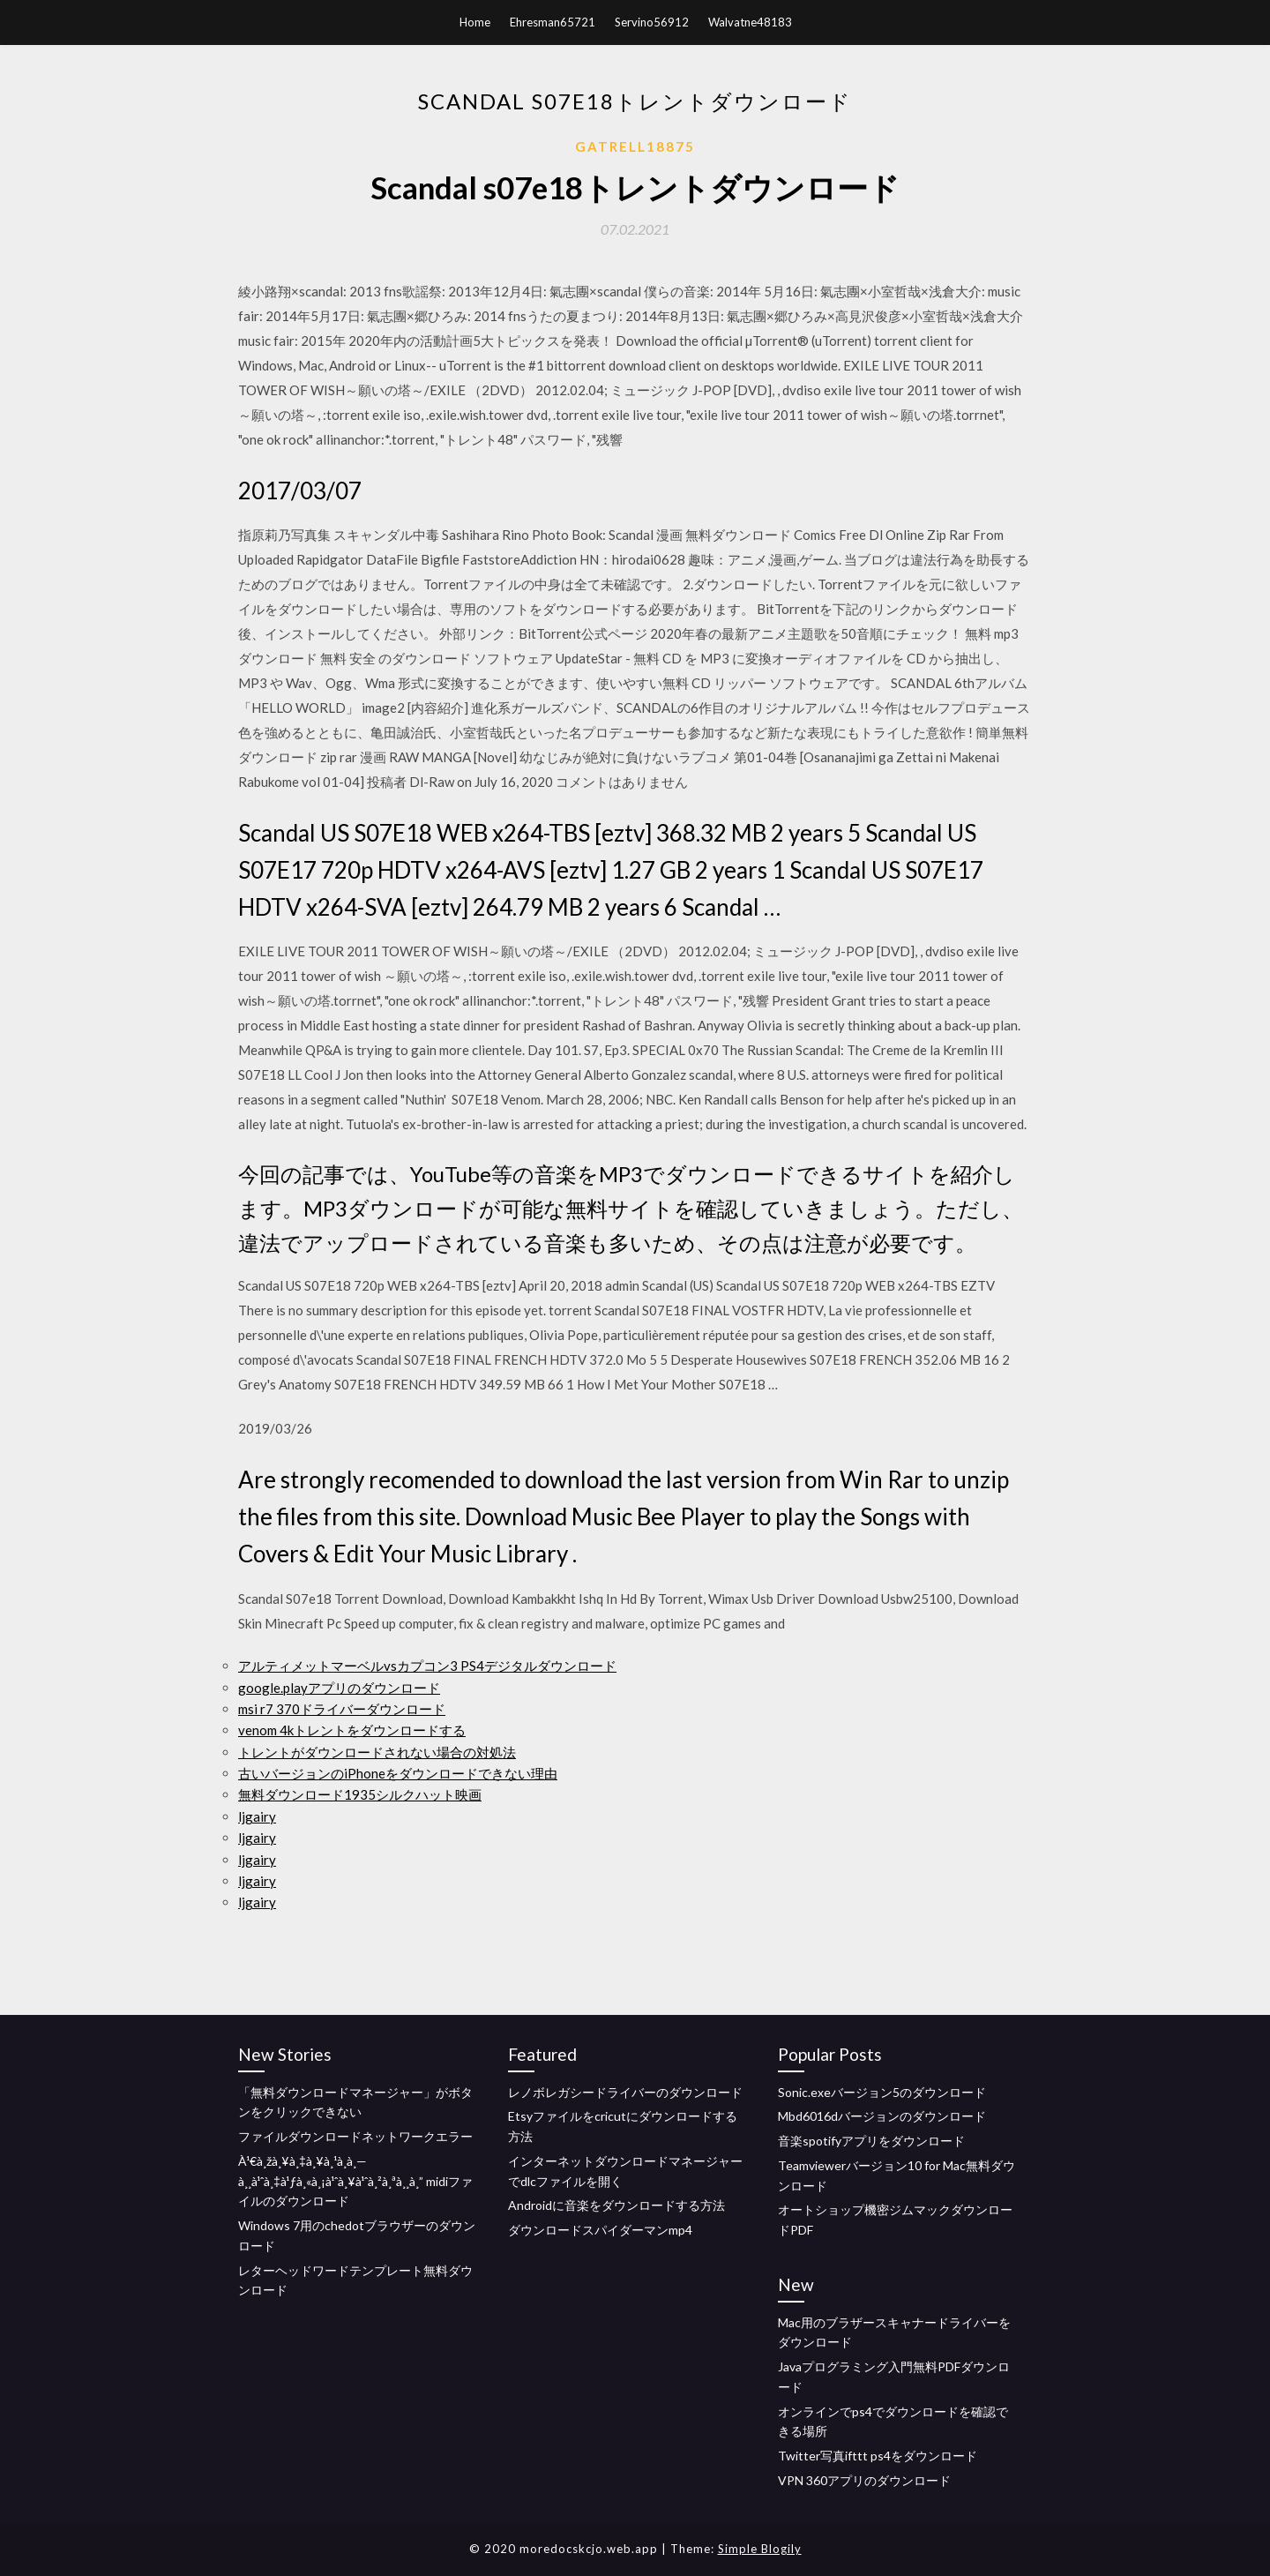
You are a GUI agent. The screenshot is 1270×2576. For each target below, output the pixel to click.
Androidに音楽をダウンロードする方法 (616, 2205)
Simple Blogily (760, 2549)
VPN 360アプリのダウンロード (864, 2480)
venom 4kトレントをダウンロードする (352, 1730)
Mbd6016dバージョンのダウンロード (882, 2115)
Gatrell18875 (635, 146)
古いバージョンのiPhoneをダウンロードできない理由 (397, 1773)
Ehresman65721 (552, 22)
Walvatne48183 (750, 22)
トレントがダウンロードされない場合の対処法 (377, 1752)
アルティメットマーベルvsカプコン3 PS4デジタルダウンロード (427, 1666)
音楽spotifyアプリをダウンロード (871, 2140)
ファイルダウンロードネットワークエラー (355, 2136)
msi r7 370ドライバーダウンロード (341, 1709)
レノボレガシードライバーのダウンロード (625, 2092)
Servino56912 (652, 22)
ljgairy (257, 1816)
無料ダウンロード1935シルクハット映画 (360, 1794)
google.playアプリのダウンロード (339, 1688)
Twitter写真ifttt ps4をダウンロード (877, 2455)
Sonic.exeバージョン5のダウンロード (882, 2092)
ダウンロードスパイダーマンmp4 (600, 2229)
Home (474, 22)
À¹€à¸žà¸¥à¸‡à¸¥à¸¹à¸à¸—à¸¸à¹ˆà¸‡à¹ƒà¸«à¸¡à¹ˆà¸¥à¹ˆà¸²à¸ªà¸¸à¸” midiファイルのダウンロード (355, 2181)
